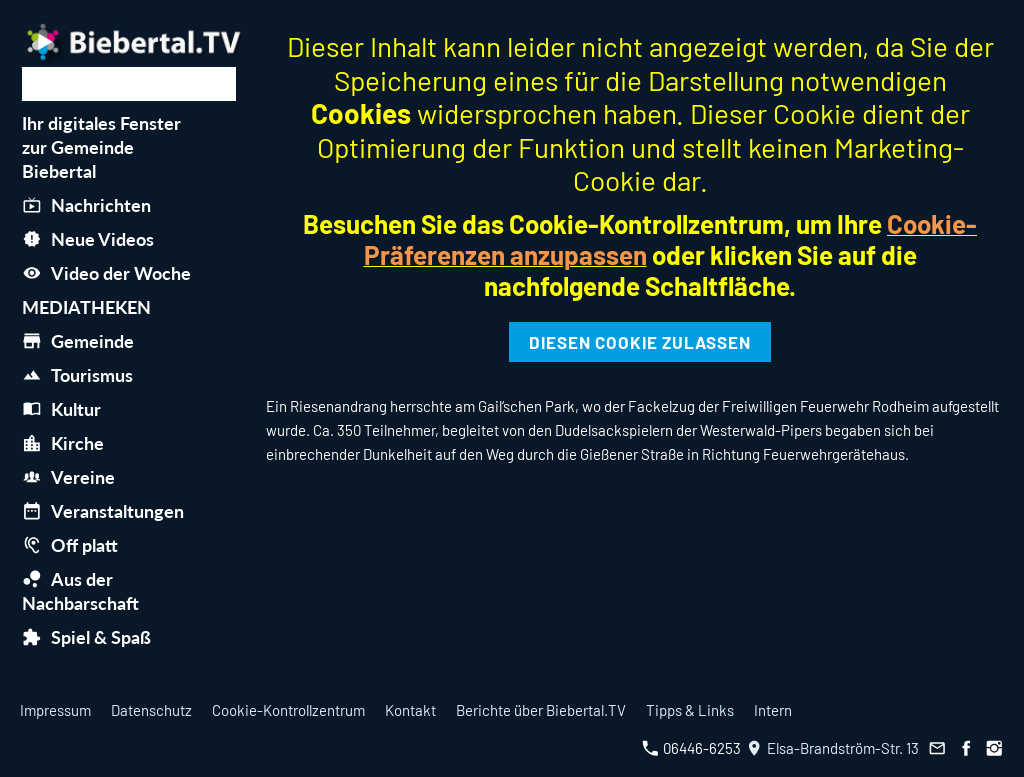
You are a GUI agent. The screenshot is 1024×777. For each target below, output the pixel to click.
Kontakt (410, 710)
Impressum (55, 710)
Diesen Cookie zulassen (640, 342)
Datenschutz (151, 710)
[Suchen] (129, 84)
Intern (773, 710)
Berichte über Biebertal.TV (541, 710)
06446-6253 (691, 748)
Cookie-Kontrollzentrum (288, 710)
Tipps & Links (690, 710)
